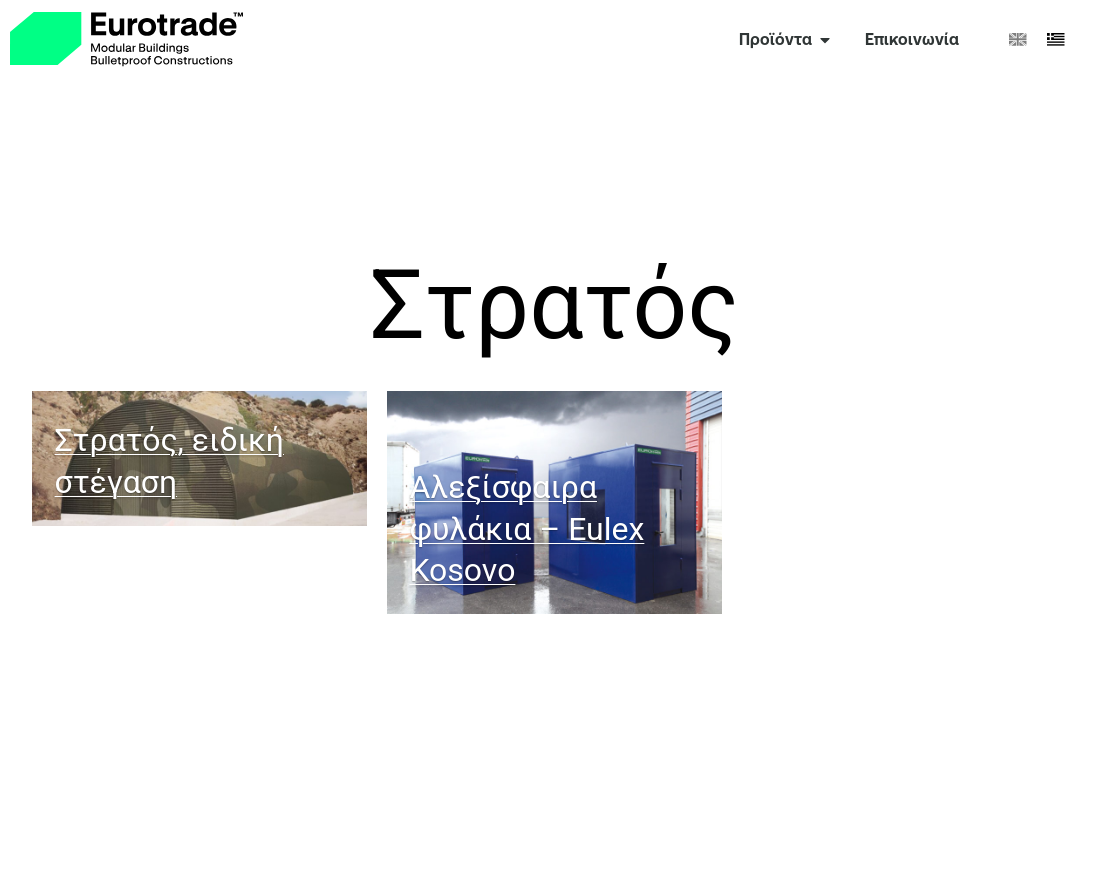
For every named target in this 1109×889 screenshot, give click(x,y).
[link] (126, 40)
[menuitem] (1018, 39)
